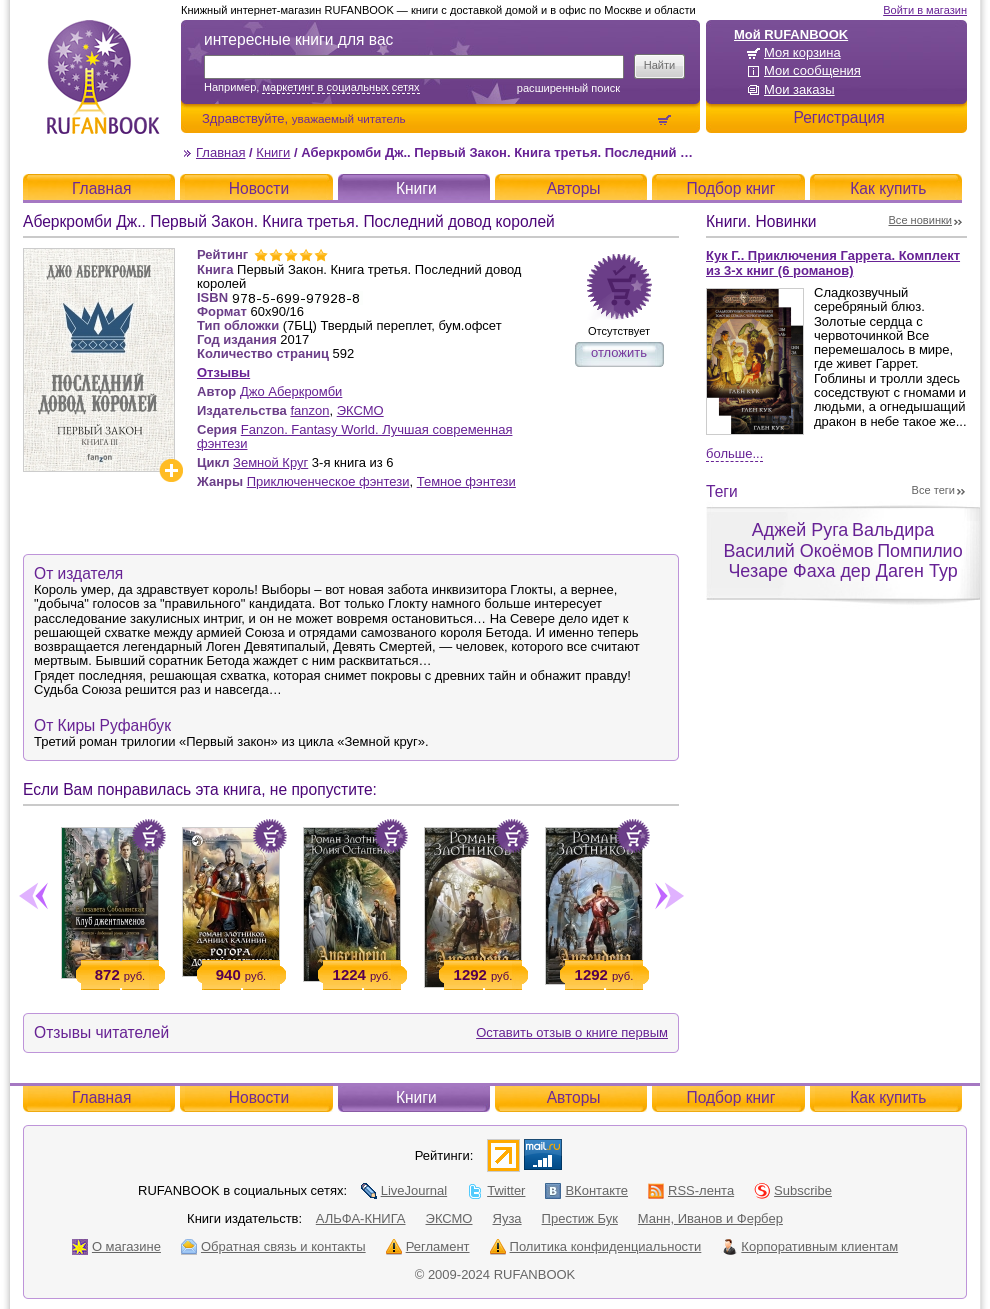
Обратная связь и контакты (273, 1246)
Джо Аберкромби (291, 391)
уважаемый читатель (349, 118)
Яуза (507, 1218)
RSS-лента (691, 1190)
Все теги (933, 490)
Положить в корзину (149, 836)
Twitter (496, 1190)
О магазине (116, 1246)
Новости (259, 188)
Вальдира (893, 530)
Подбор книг (730, 188)
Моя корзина (802, 52)
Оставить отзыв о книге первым (572, 1032)
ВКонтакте (586, 1190)
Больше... (734, 453)
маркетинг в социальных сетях (340, 87)
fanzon (309, 410)
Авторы (574, 188)
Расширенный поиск (568, 88)
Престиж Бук (580, 1218)
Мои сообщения (812, 70)
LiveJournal (404, 1190)
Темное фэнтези (466, 481)
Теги (722, 491)
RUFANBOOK (103, 77)
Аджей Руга (800, 530)
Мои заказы (799, 89)
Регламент (428, 1246)
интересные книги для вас (298, 39)
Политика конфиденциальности (596, 1246)
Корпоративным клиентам (809, 1246)
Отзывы (223, 372)
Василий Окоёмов (798, 551)
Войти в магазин (925, 10)
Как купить (888, 188)
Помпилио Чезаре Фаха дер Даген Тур (845, 561)
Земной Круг (270, 462)
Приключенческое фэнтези (328, 481)
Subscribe (793, 1190)
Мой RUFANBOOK (791, 34)
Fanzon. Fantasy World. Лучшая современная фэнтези (354, 436)
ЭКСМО (360, 410)
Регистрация (838, 117)
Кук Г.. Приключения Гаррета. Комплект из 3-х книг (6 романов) (833, 263)
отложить (619, 352)
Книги (273, 152)
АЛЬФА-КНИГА (361, 1218)
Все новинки (921, 220)
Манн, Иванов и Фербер (710, 1218)
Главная (220, 152)
